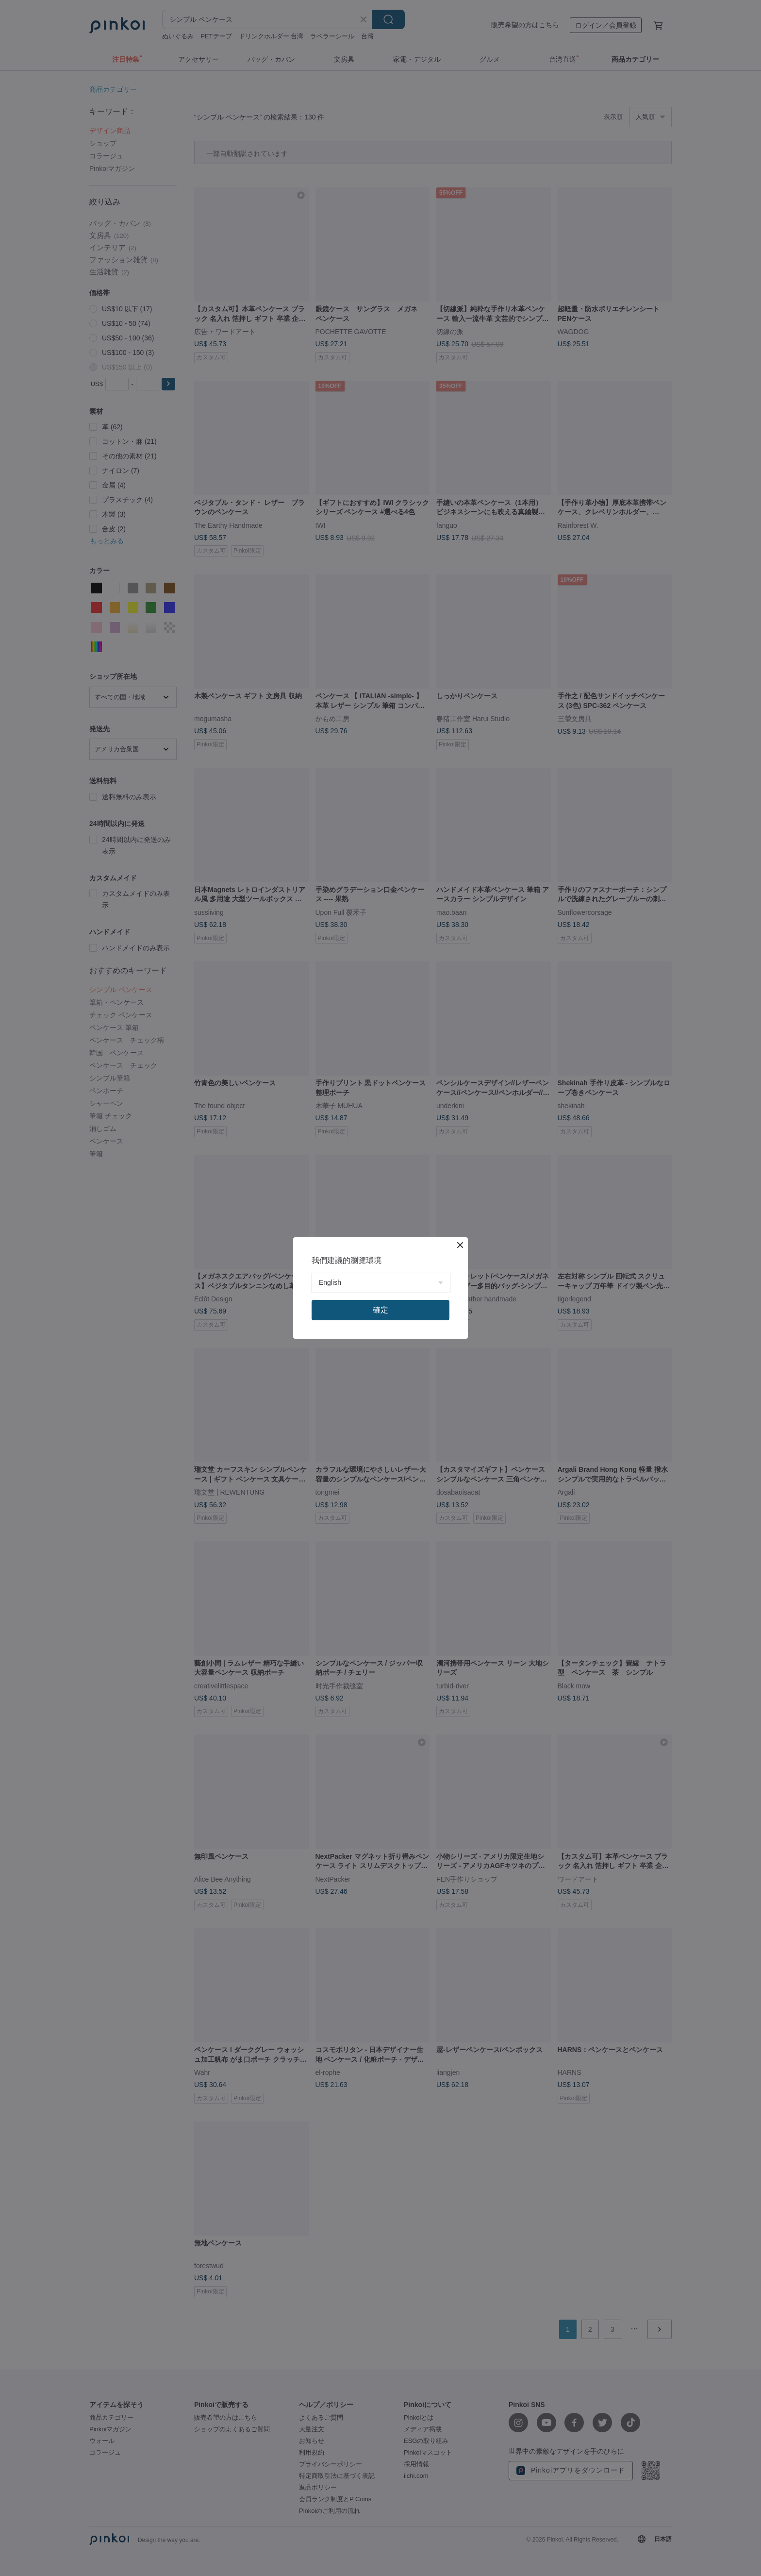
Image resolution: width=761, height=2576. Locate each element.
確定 (380, 1310)
